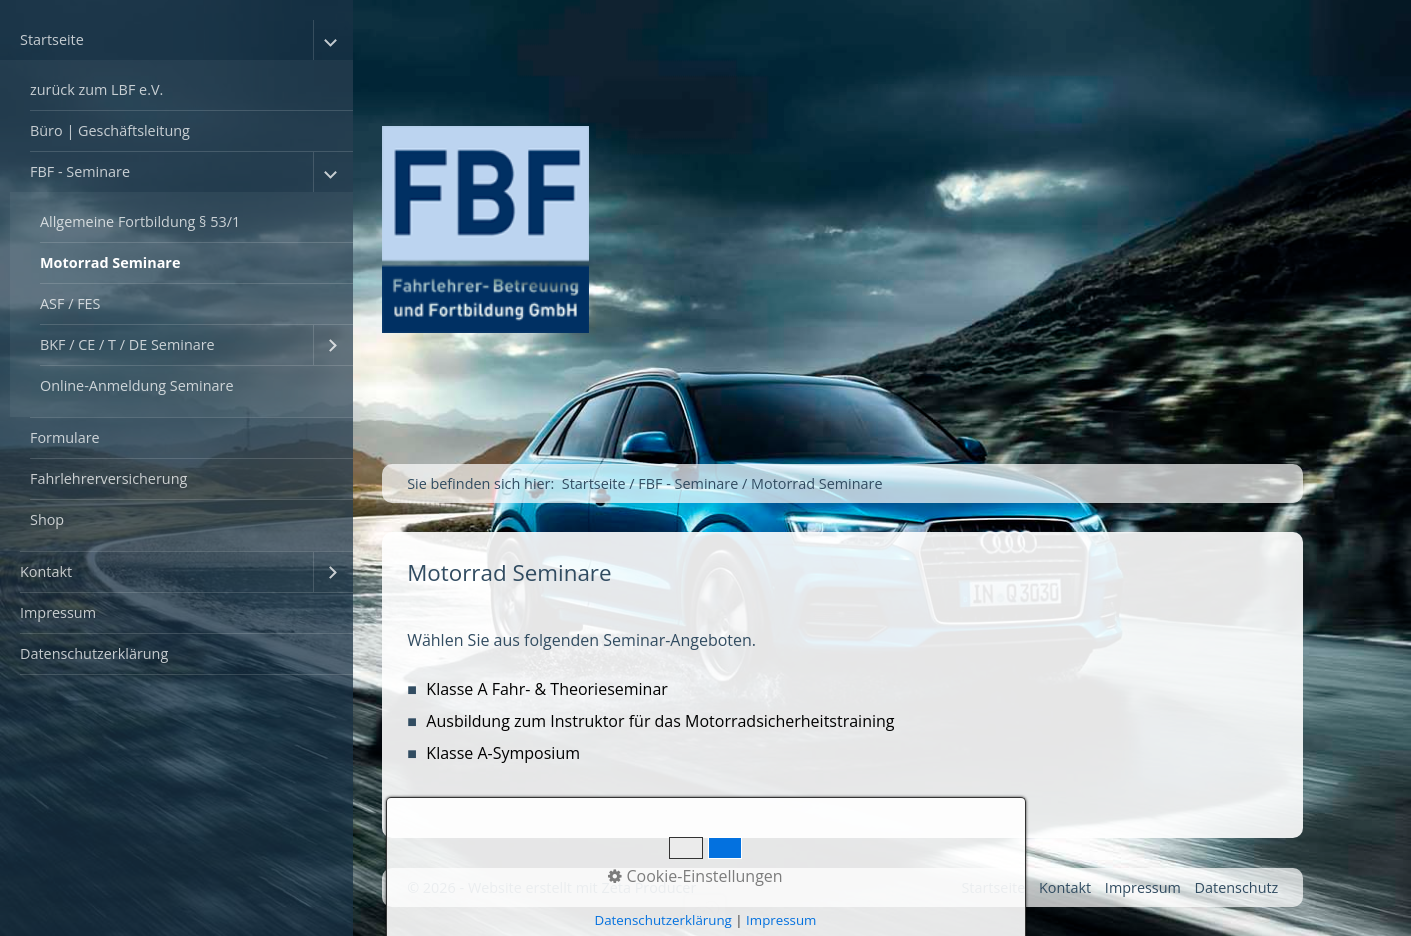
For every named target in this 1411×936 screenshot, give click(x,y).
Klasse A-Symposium (503, 753)
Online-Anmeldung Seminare (137, 385)
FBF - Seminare (80, 171)
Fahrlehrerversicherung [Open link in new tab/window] (108, 478)
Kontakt (46, 571)
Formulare (65, 437)
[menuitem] (176, 286)
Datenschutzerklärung (94, 653)
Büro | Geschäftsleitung (110, 130)
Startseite (52, 39)
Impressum (58, 612)
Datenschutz (1237, 887)
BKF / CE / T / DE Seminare (127, 344)
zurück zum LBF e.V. (96, 89)
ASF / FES (70, 303)
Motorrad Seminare (110, 262)
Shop (47, 519)
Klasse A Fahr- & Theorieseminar (547, 689)
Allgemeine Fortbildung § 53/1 (140, 221)
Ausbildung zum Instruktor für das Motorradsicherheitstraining (660, 721)
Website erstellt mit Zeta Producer (582, 887)
